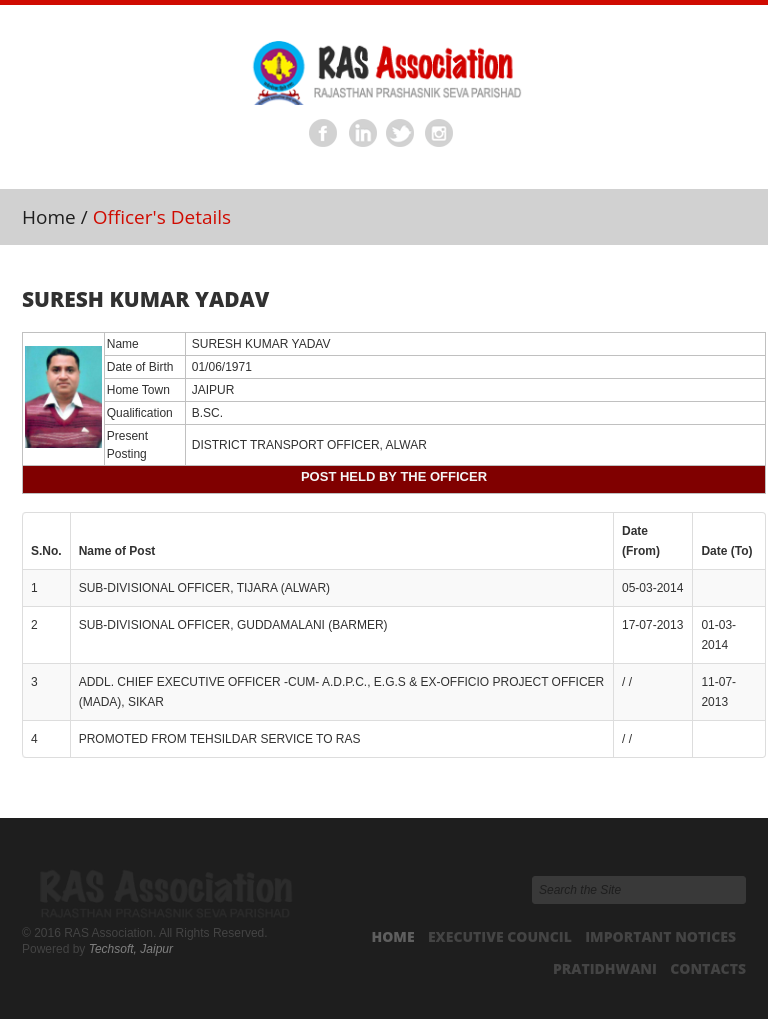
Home (49, 217)
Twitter (401, 134)
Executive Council (500, 936)
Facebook (324, 134)
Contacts (708, 968)
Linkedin (363, 134)
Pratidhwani (605, 968)
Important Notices (660, 936)
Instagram (440, 134)
